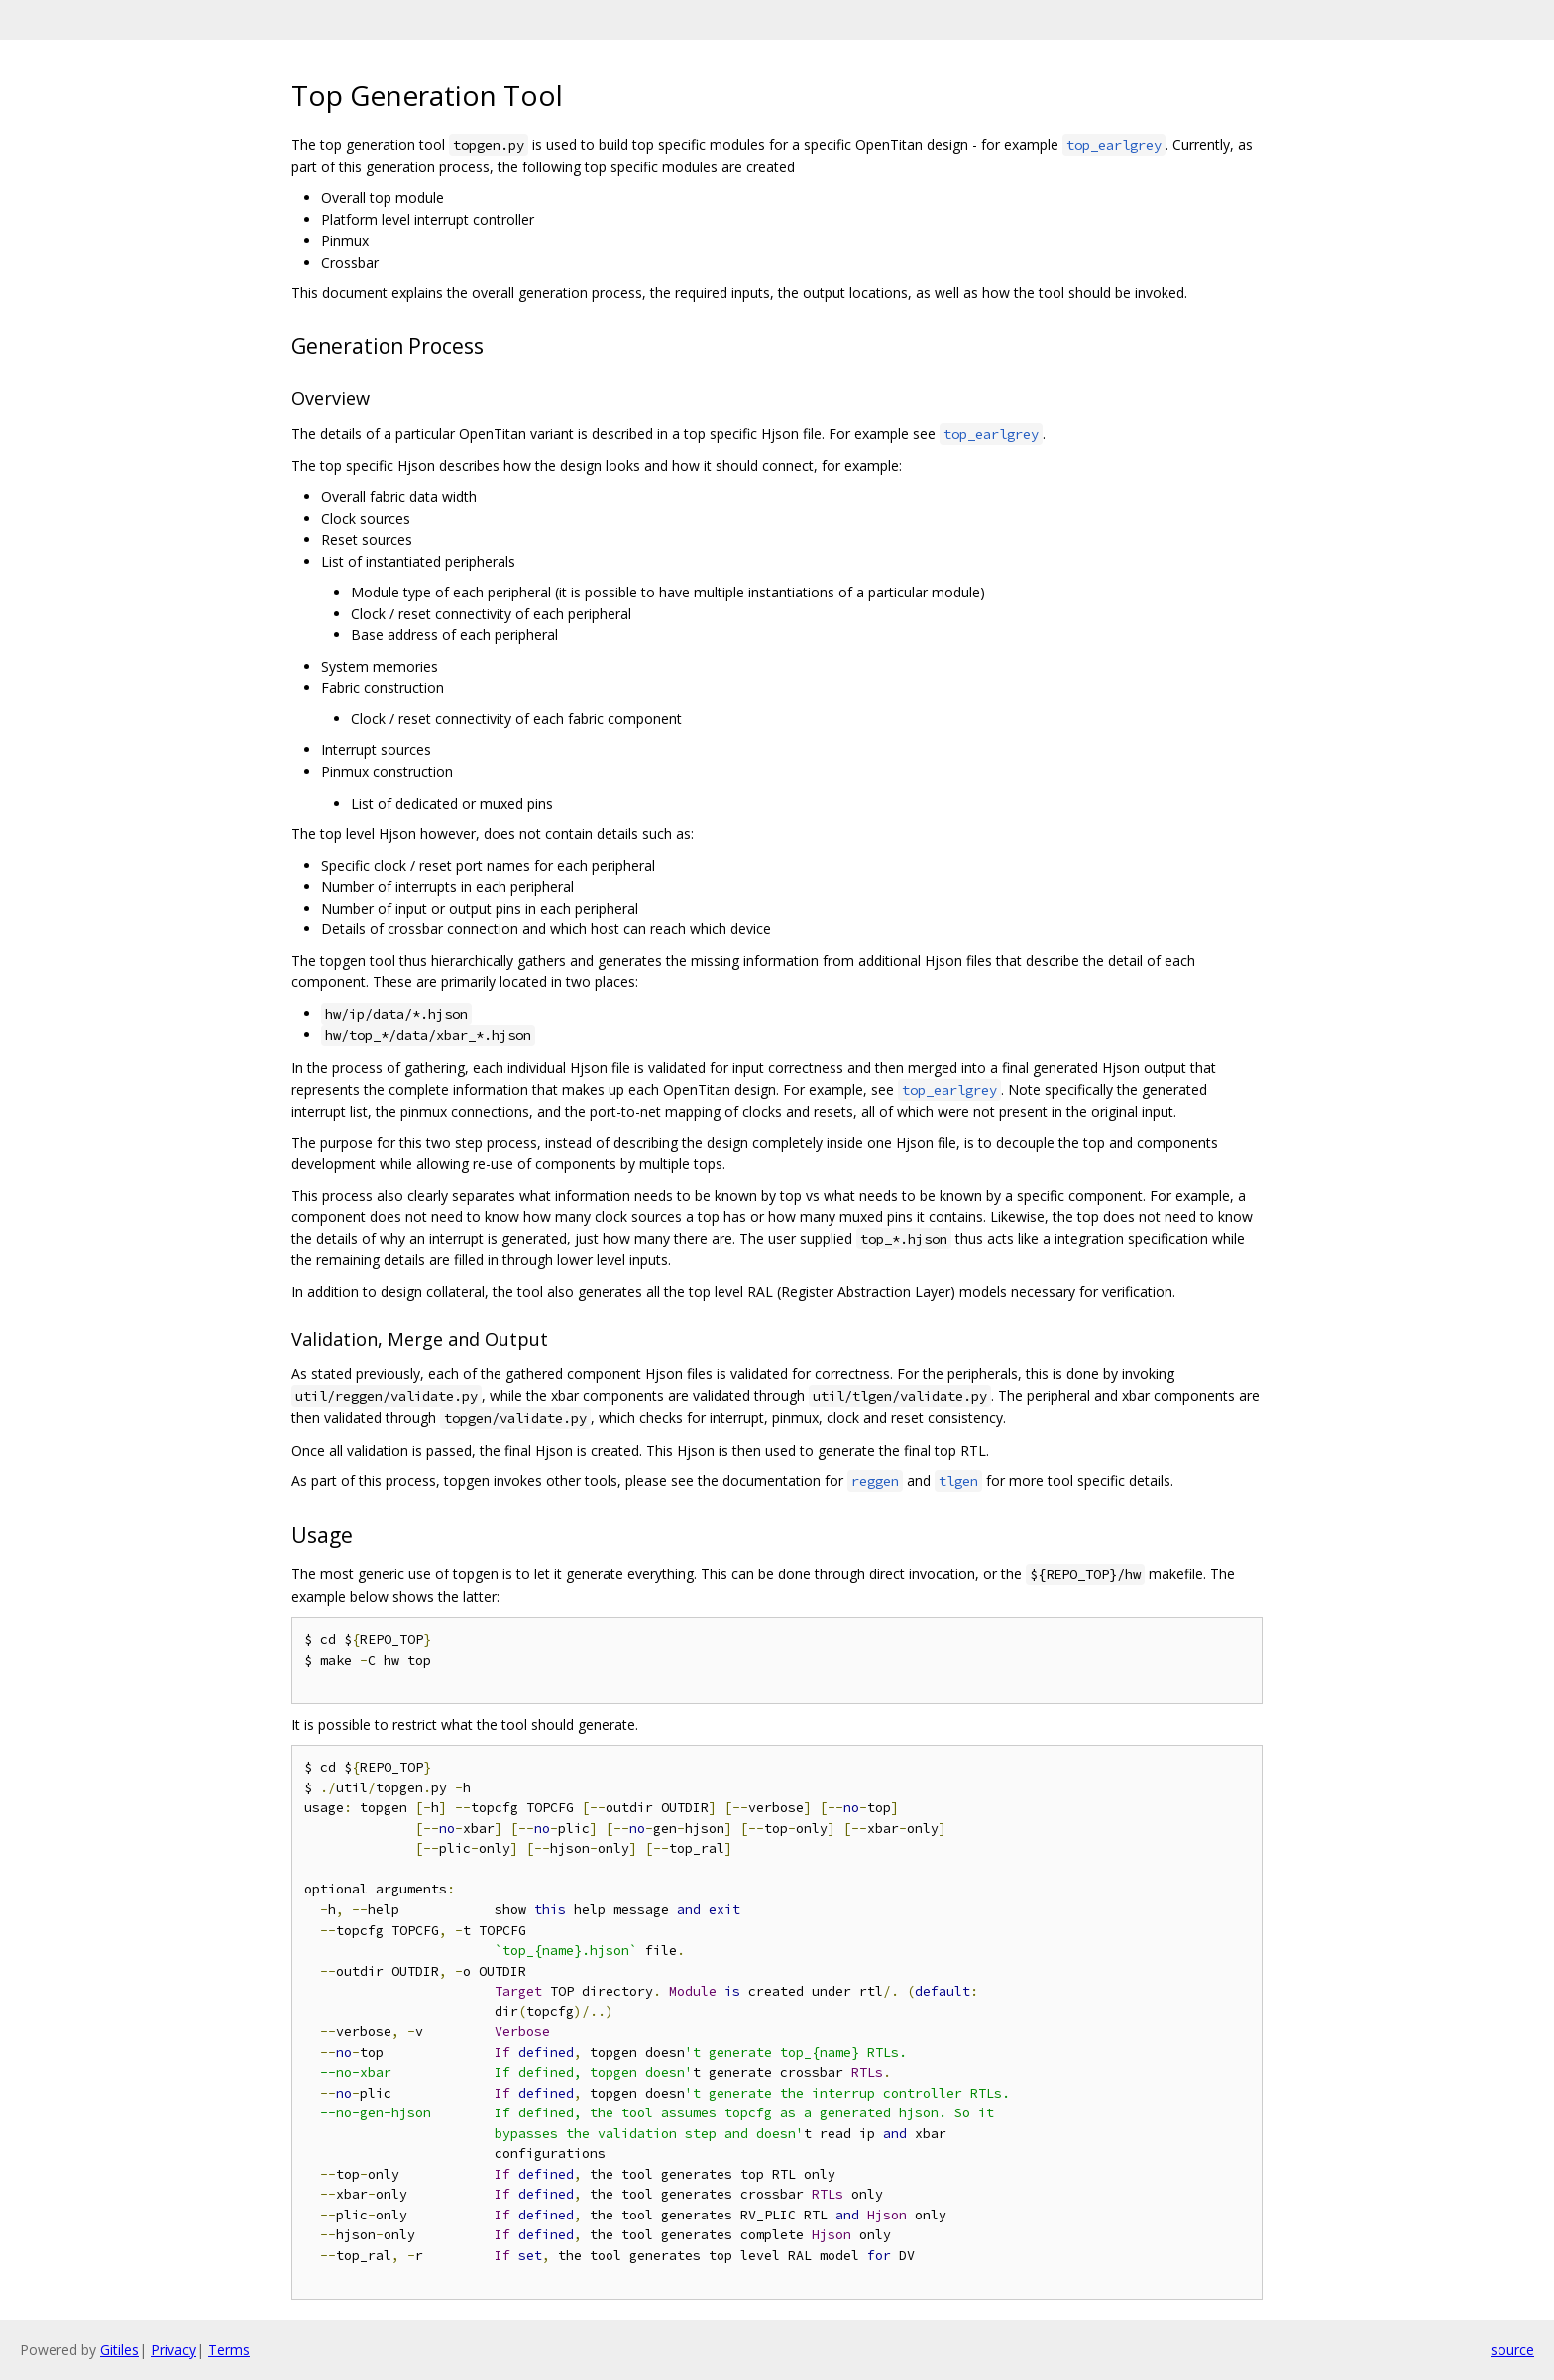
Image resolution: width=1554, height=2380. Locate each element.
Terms (229, 2349)
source (1512, 2349)
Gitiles (119, 2349)
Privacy (173, 2349)
